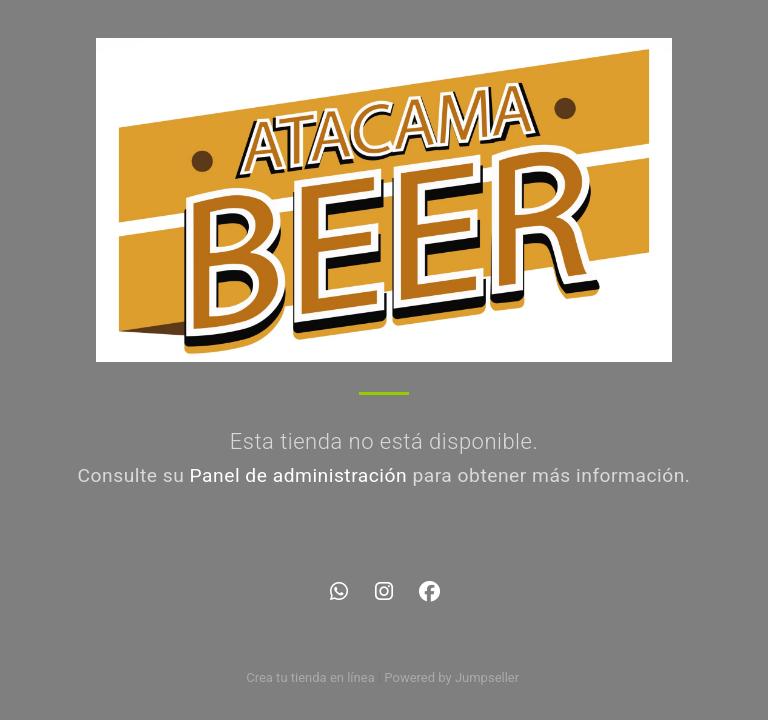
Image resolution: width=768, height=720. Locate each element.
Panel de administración (299, 475)
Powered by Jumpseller (451, 677)
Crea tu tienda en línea (312, 677)
